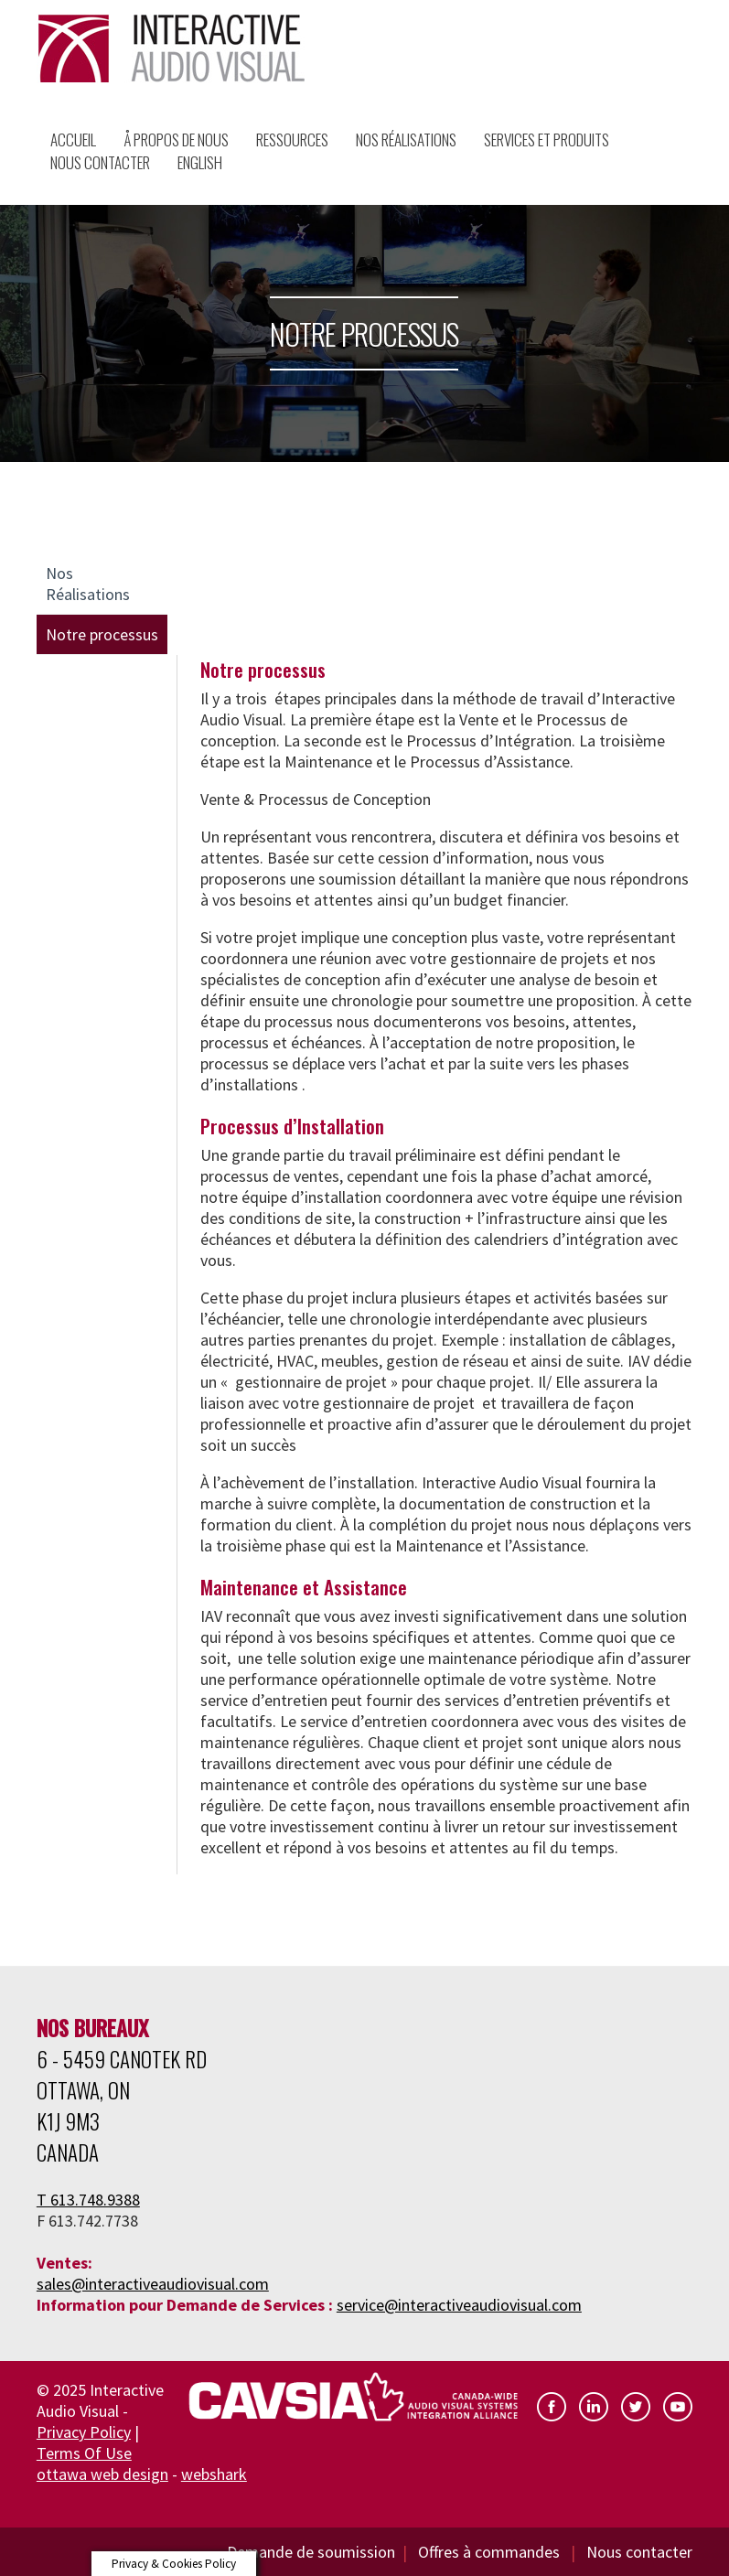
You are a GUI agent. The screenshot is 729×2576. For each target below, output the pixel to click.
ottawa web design (102, 2474)
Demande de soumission (311, 2551)
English (199, 162)
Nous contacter (639, 2551)
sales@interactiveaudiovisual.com (153, 2283)
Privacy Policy (84, 2431)
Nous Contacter (100, 162)
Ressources (292, 139)
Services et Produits (546, 139)
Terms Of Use (84, 2452)
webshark (214, 2474)
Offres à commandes (490, 2551)
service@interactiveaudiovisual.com (459, 2304)
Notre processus (102, 634)
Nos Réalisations (406, 139)
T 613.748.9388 (88, 2199)
